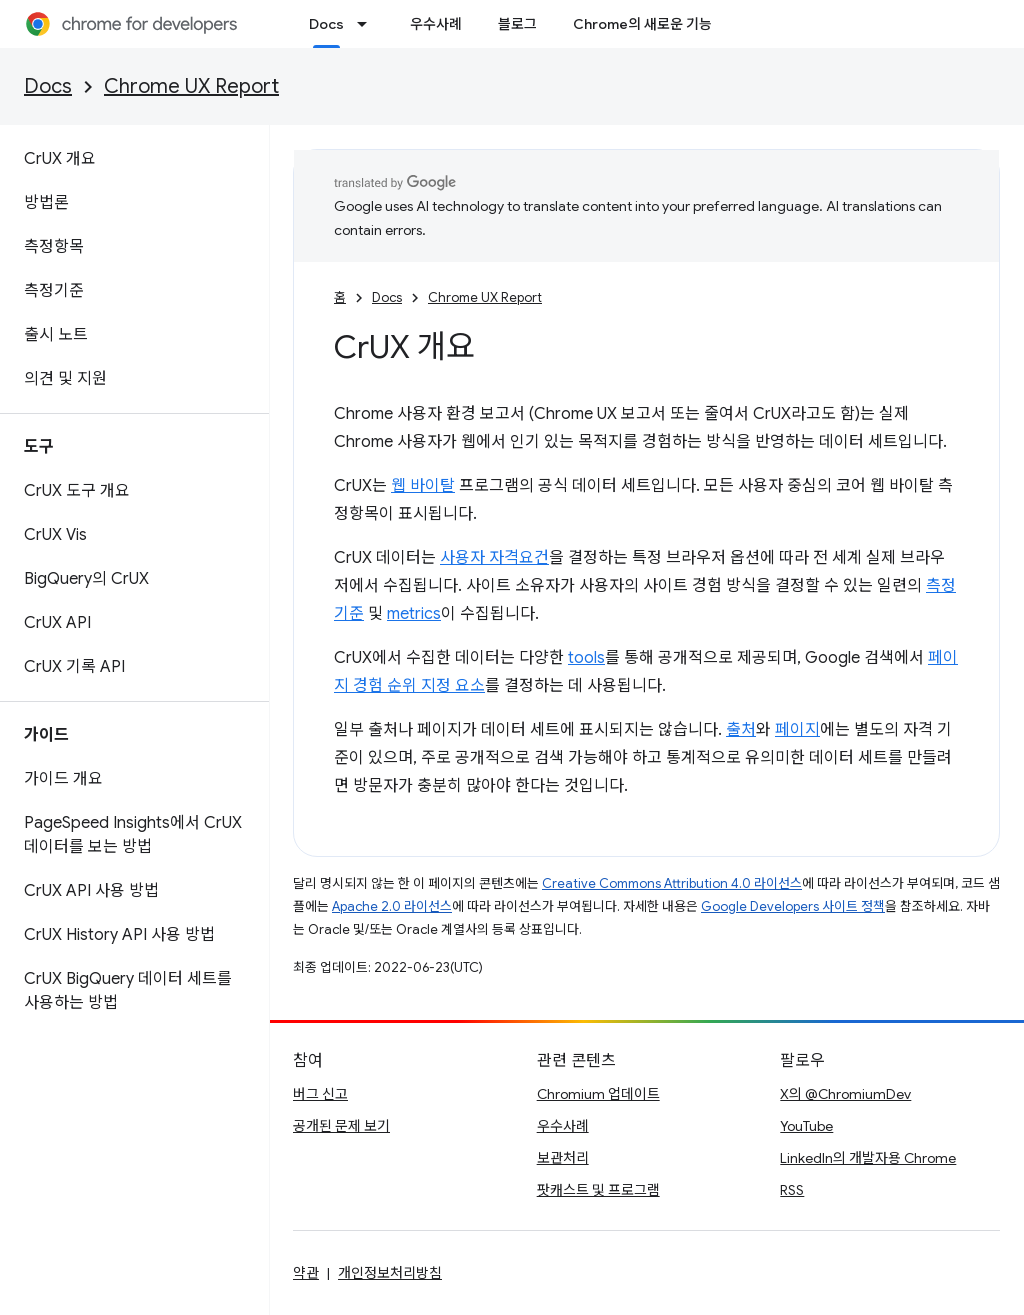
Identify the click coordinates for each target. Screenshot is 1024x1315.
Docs (48, 86)
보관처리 (563, 1158)
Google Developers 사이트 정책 (793, 906)
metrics (414, 614)
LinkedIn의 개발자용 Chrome (868, 1158)
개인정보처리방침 (390, 1273)
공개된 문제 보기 (341, 1126)
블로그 (517, 24)
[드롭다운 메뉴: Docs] (368, 24)
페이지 (797, 730)
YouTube (806, 1126)
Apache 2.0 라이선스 (392, 906)
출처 (741, 730)
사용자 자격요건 (494, 558)
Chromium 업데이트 (598, 1094)
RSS (792, 1190)
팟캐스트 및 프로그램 (598, 1190)
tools (586, 658)
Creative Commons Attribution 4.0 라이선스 (672, 883)
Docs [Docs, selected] (326, 24)
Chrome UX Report (191, 86)
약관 (306, 1273)
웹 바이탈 (423, 486)
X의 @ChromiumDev (845, 1094)
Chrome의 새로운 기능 (642, 24)
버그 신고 (320, 1094)
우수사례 (436, 24)
